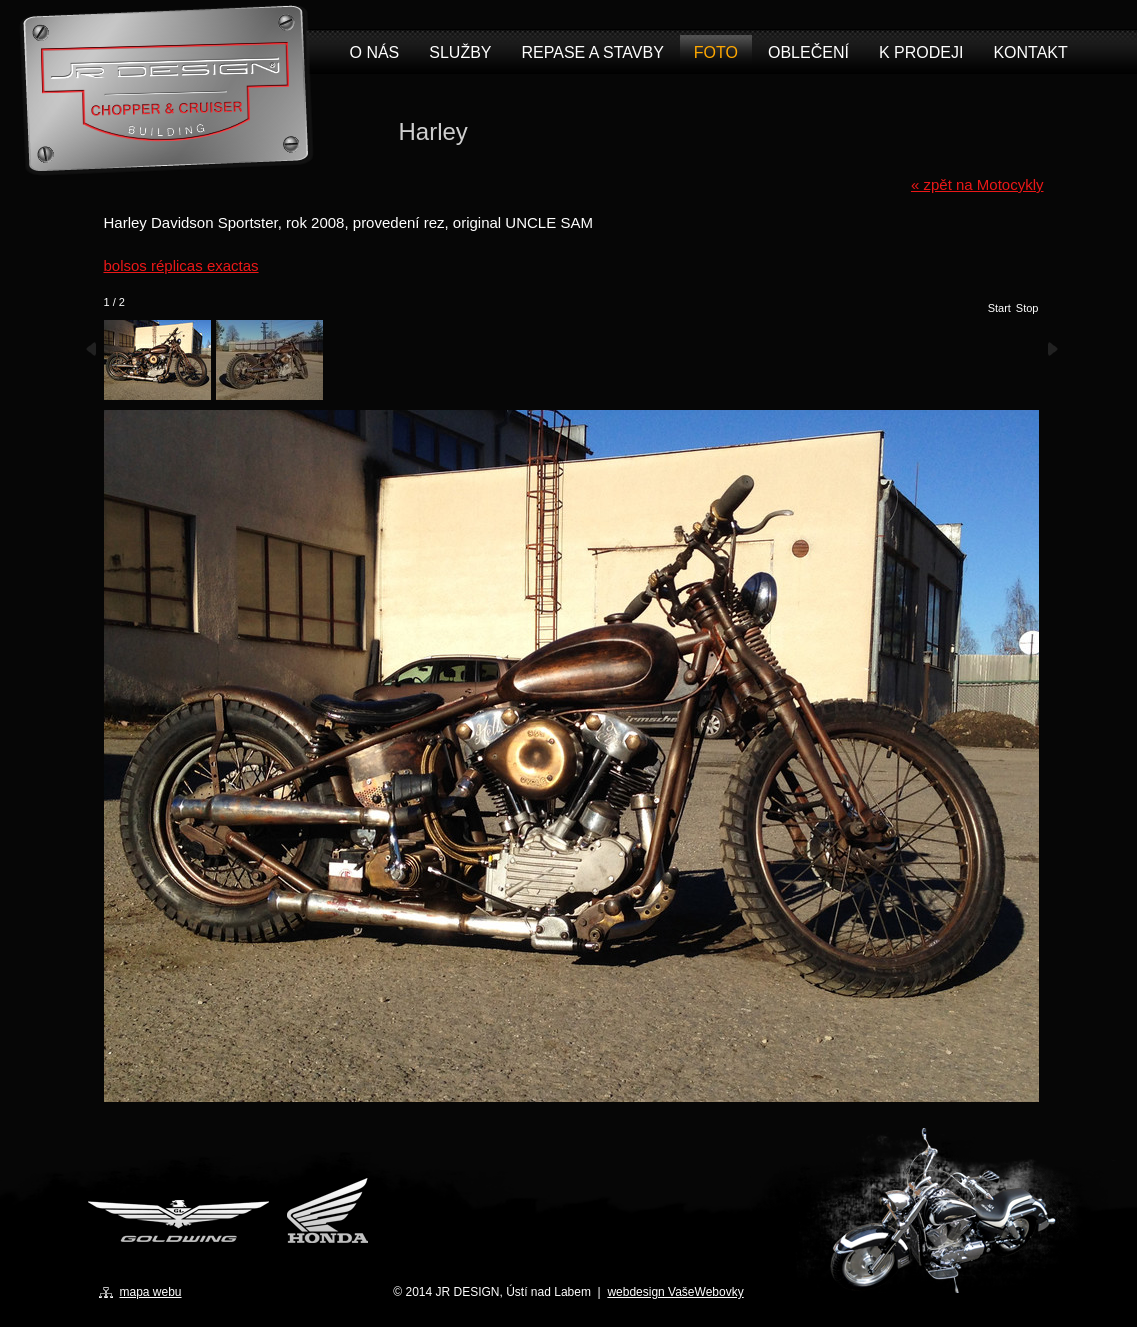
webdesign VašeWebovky (675, 1292)
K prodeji (921, 52)
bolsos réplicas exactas (181, 265)
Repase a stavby (593, 52)
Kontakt (1030, 52)
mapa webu (151, 1292)
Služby (460, 52)
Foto (716, 52)
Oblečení (808, 52)
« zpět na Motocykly (977, 184)
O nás (375, 52)
